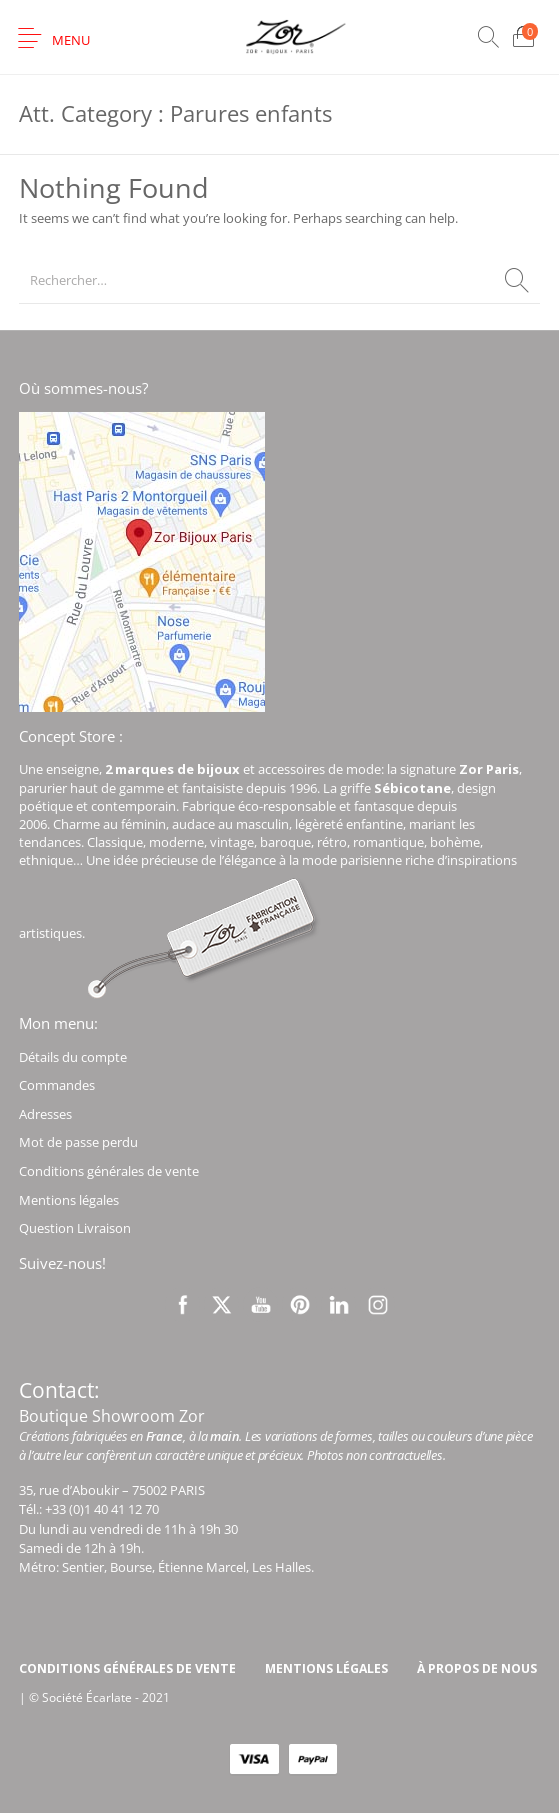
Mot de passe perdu (78, 1142)
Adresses (45, 1114)
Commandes (57, 1085)
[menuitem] (127, 1669)
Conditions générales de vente (109, 1171)
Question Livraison (75, 1228)
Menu (71, 40)
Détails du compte (73, 1057)
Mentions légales (69, 1200)
